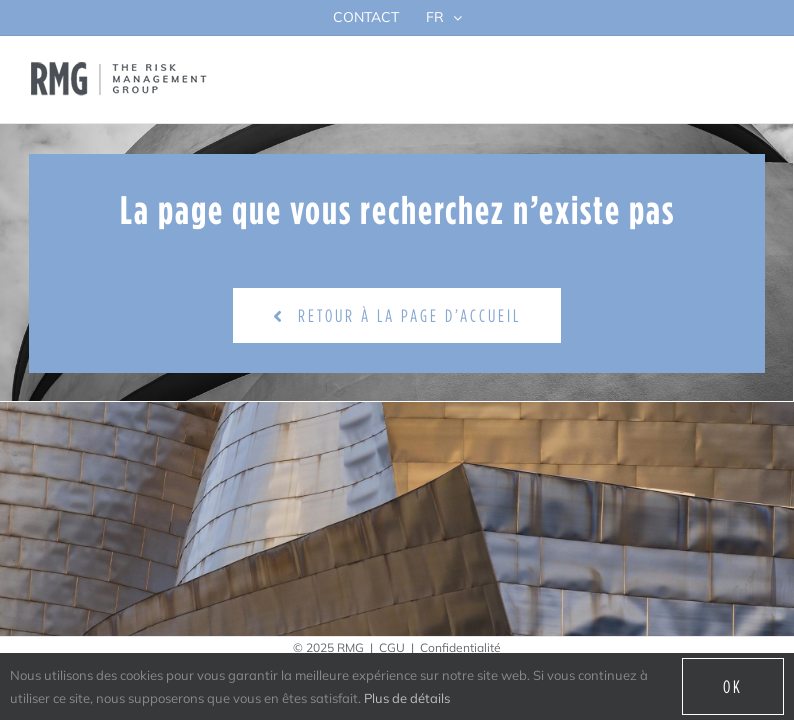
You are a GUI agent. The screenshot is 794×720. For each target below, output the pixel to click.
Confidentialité (460, 647)
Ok (733, 686)
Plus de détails (407, 698)
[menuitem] (444, 17)
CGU (392, 647)
